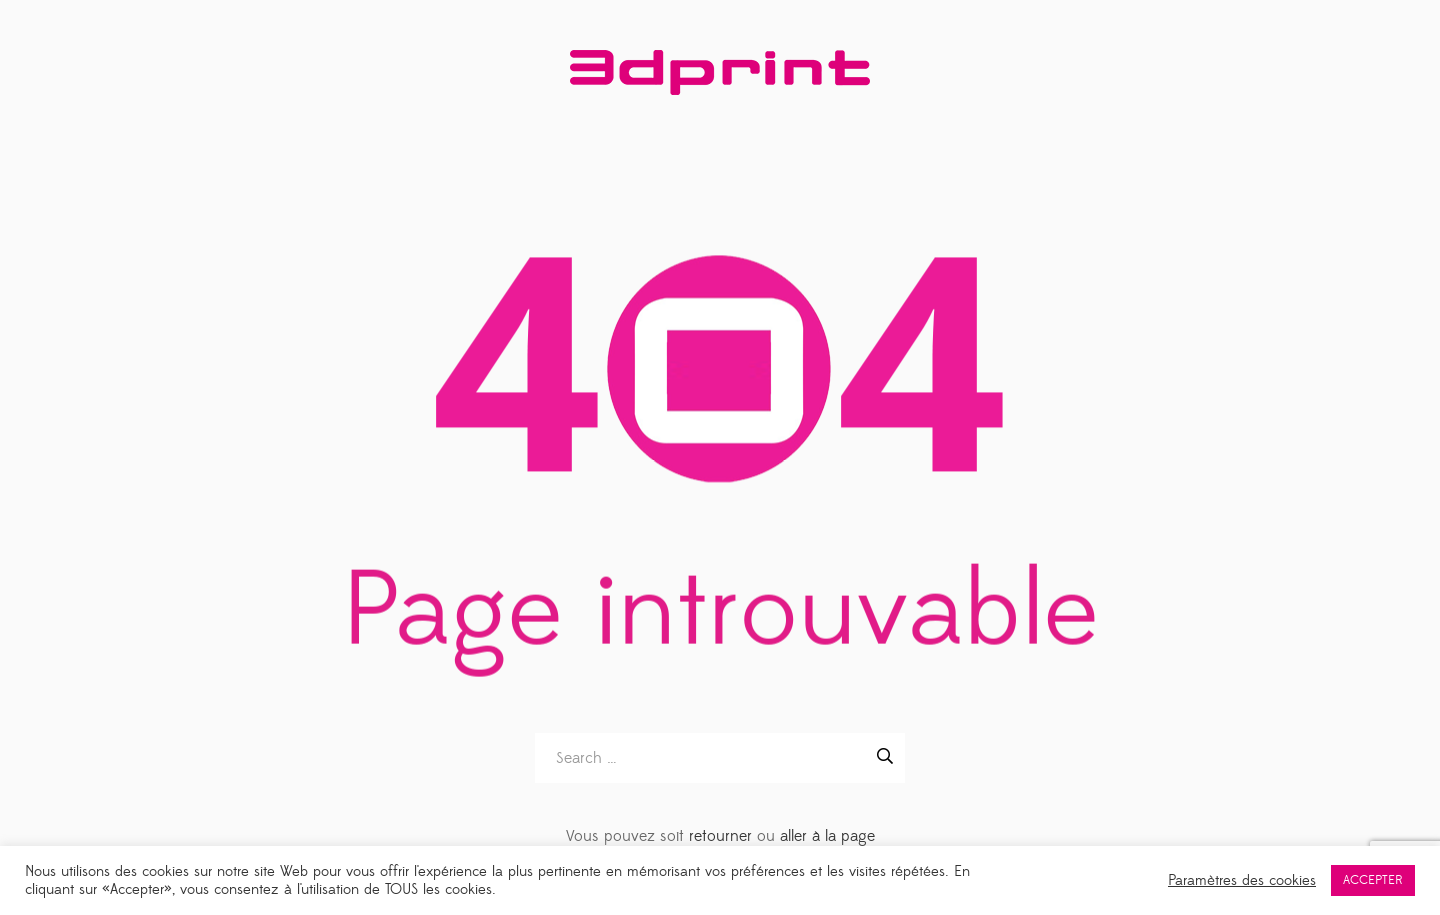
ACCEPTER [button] (1373, 880)
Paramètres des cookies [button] (1242, 881)
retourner (720, 836)
